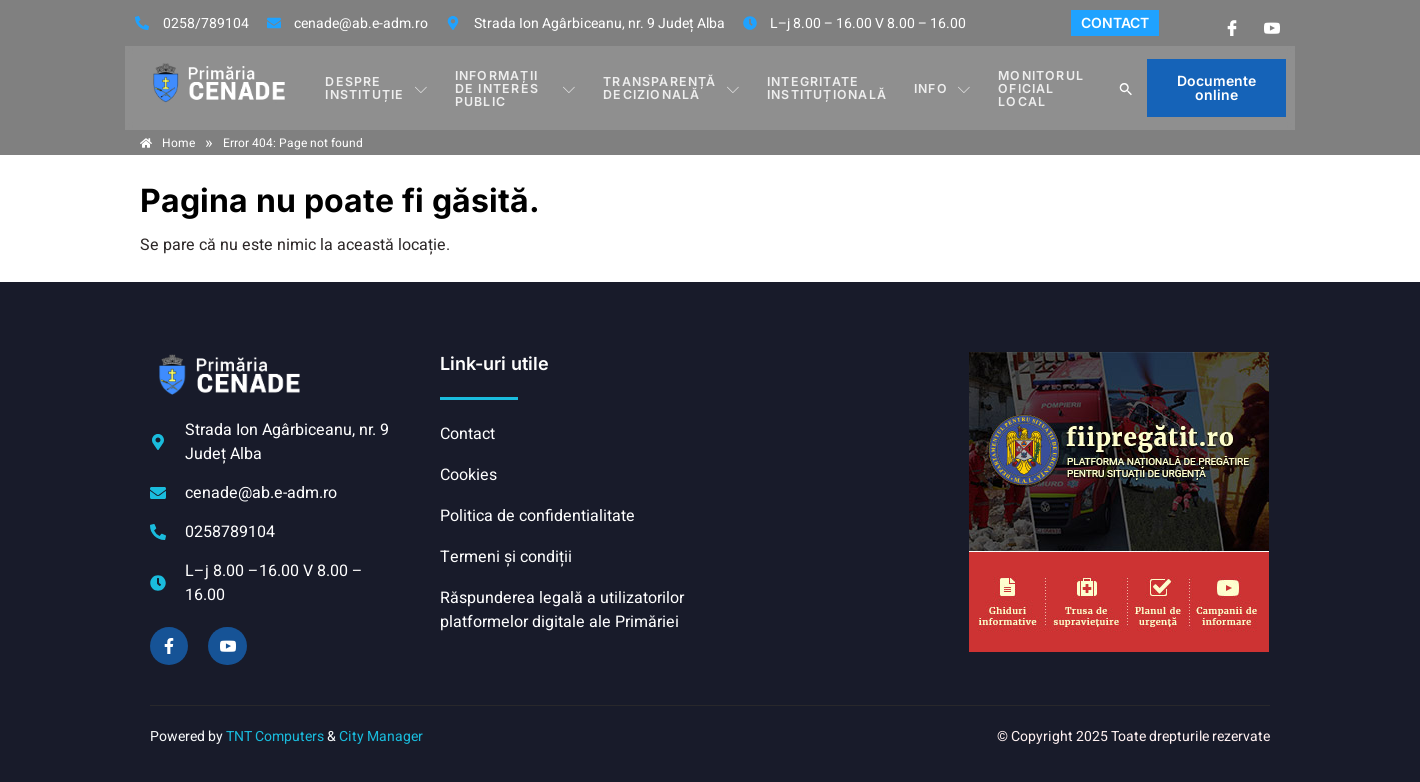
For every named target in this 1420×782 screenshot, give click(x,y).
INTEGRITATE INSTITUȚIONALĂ (829, 87)
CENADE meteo (835, 427)
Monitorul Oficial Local (1035, 87)
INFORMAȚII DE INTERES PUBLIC (517, 87)
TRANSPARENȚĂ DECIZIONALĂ (676, 87)
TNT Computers (275, 736)
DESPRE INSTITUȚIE (375, 87)
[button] (1128, 88)
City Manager (381, 736)
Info (941, 88)
